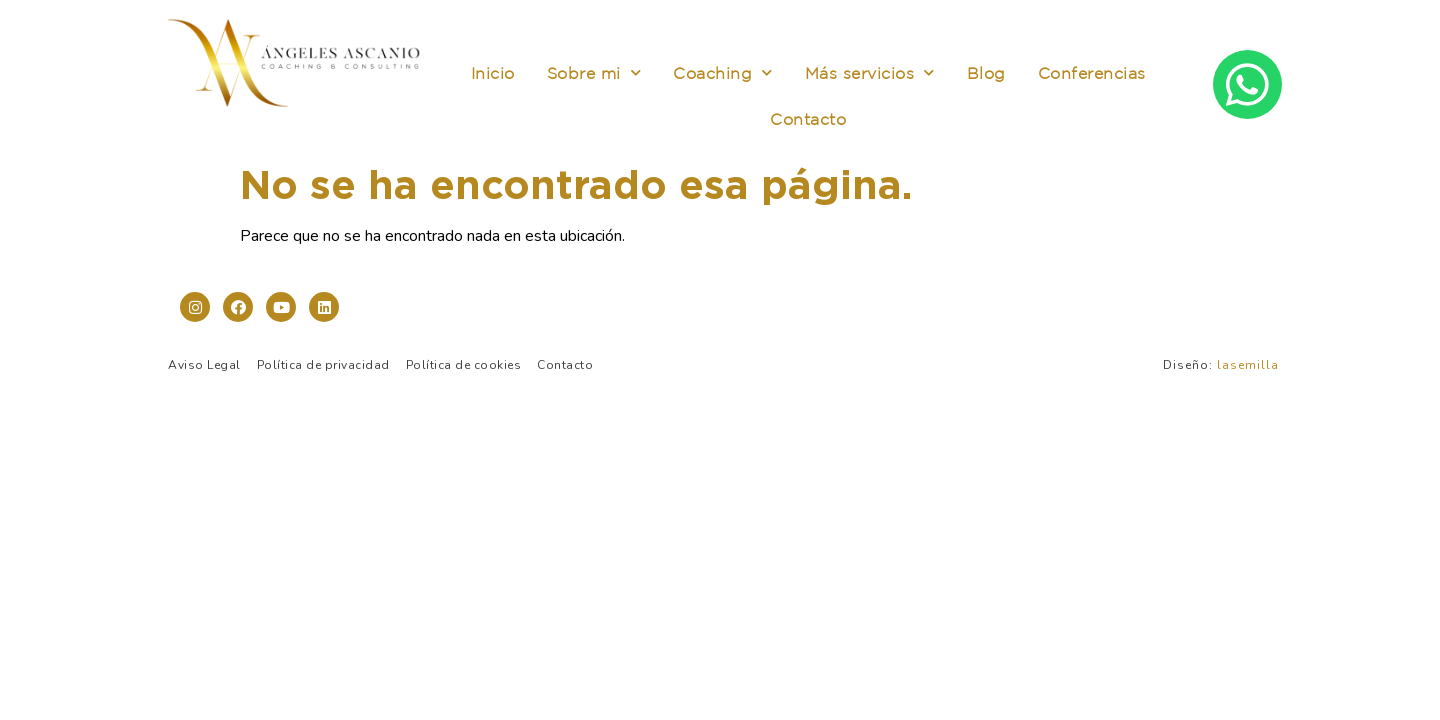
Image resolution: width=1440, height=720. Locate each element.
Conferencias (1092, 73)
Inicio (493, 73)
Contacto (808, 119)
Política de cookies (464, 365)
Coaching (723, 72)
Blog (986, 73)
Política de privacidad (323, 365)
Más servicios (870, 72)
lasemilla (1248, 365)
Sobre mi (594, 72)
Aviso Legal (204, 365)
